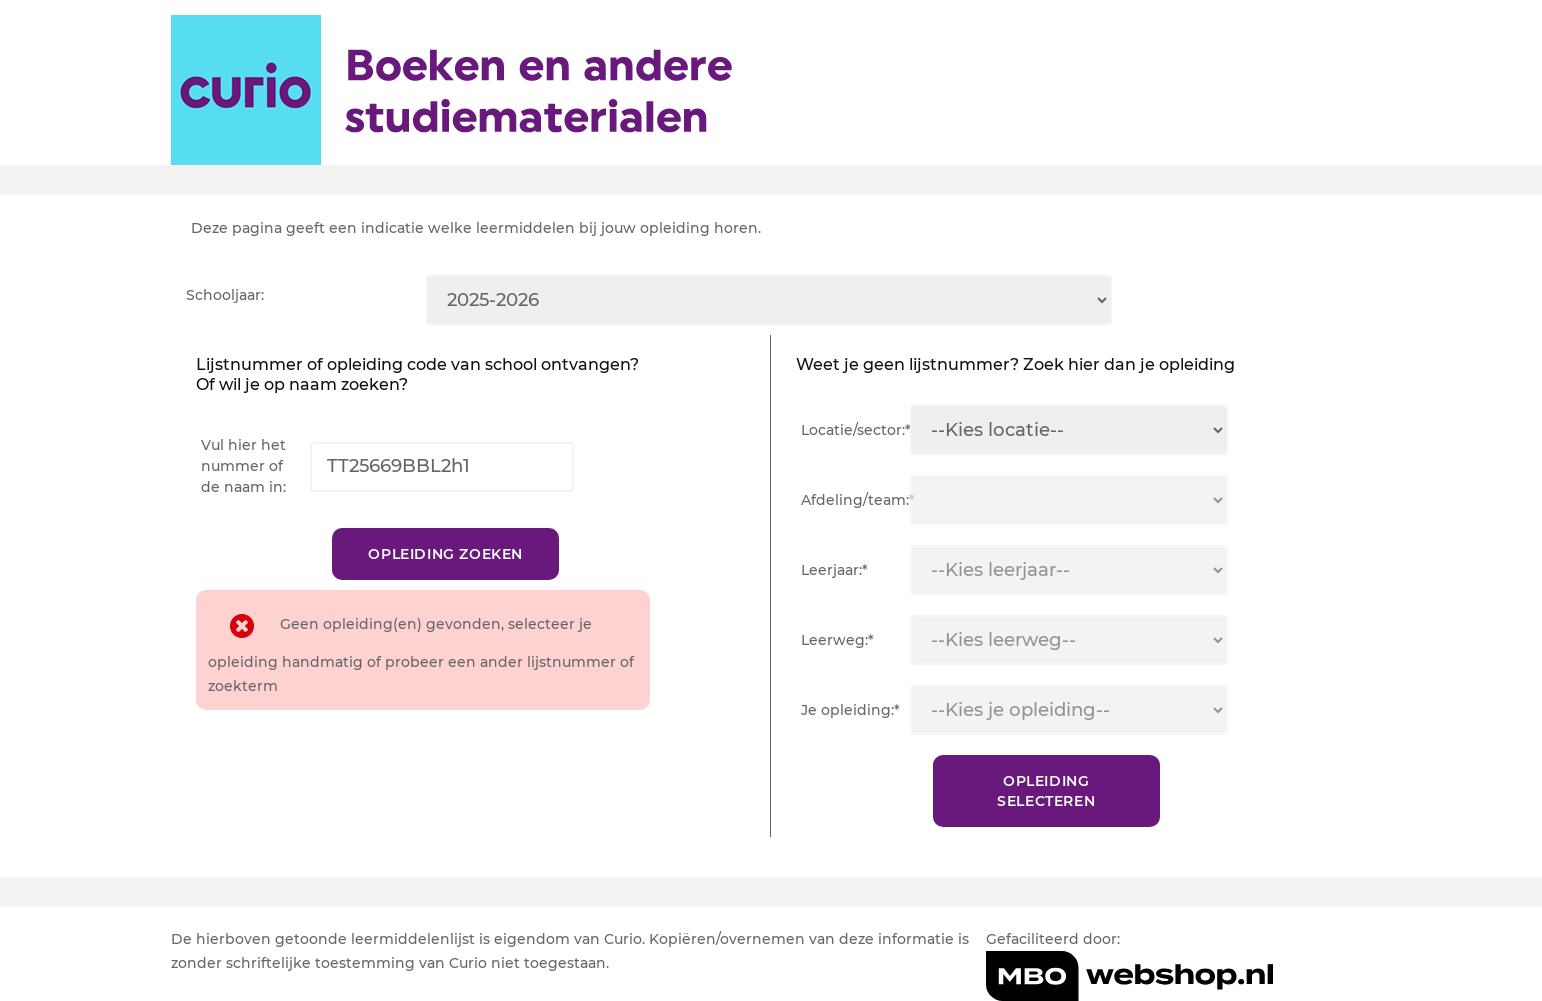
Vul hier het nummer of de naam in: (243, 466)
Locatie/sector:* (855, 430)
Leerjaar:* (834, 570)
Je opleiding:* (850, 710)
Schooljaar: (225, 295)
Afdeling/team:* (855, 500)
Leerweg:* (837, 640)
